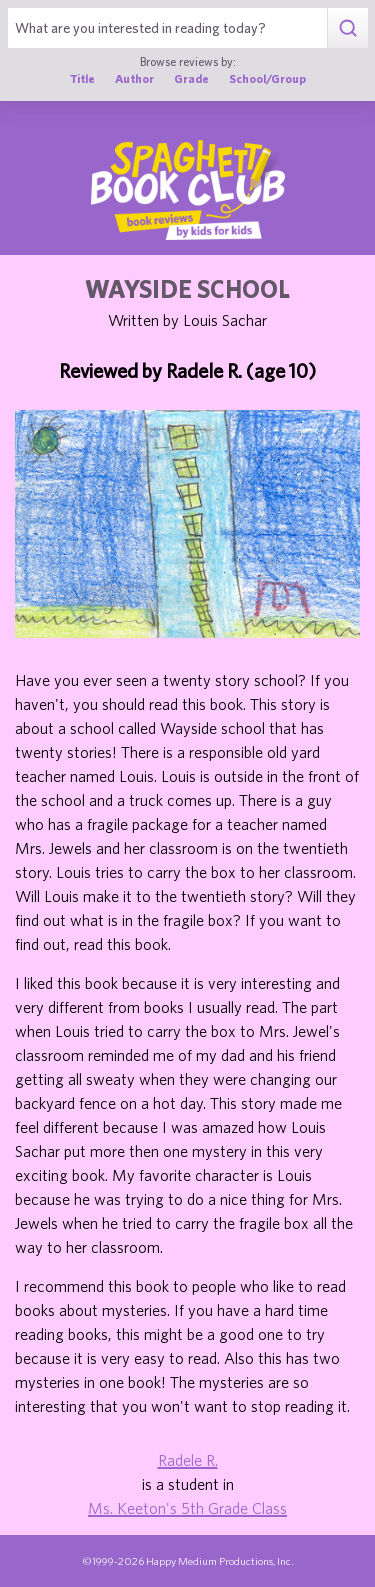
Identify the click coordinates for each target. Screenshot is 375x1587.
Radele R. (188, 1460)
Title (82, 78)
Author (134, 78)
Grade (191, 78)
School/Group (267, 78)
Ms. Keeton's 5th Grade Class (187, 1508)
